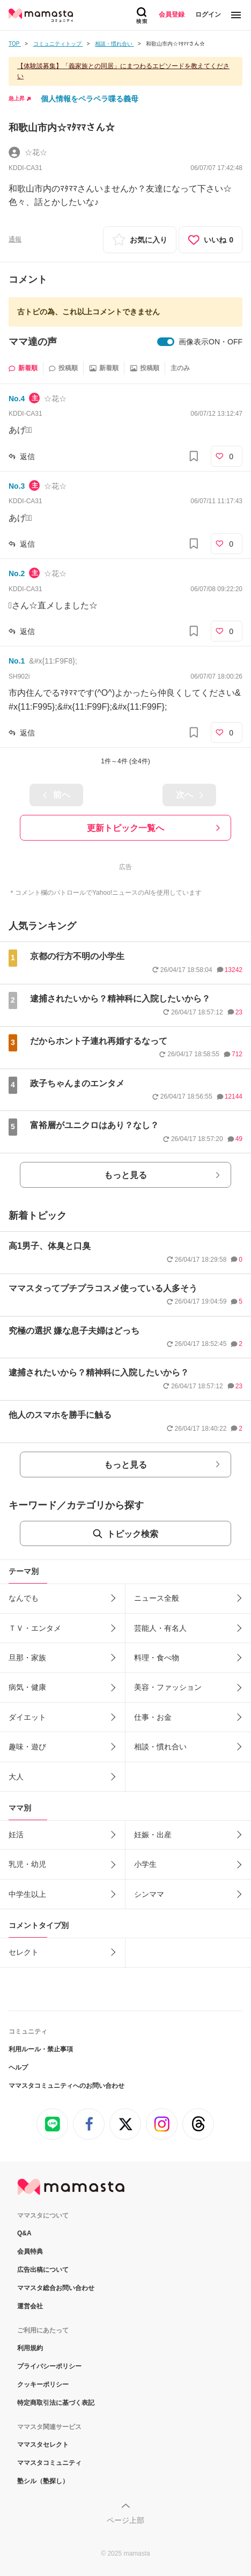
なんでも (24, 1598)
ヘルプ (18, 2067)
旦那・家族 (27, 1657)
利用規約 (30, 2348)
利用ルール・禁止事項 (41, 2049)
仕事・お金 (153, 1717)
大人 (16, 1776)
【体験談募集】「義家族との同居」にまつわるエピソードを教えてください (123, 71)
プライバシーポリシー (49, 2366)
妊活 (16, 1834)
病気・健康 (27, 1687)
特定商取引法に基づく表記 (55, 2403)
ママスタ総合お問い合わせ (55, 2288)
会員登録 (171, 14)
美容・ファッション (168, 1687)
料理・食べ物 (156, 1657)
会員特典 (30, 2251)
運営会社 (30, 2306)
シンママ (149, 1894)
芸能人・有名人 (160, 1628)
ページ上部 (125, 2520)
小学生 (145, 1864)
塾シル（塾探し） (43, 2481)
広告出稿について (43, 2269)
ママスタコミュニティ (49, 2463)
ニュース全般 (156, 1598)
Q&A (24, 2233)
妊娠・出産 (153, 1834)
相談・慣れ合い (160, 1746)
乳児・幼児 (27, 1864)
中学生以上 (27, 1894)
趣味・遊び (27, 1746)
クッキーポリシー (43, 2384)
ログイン (208, 14)
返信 (27, 456)
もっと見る (125, 1175)
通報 (15, 239)
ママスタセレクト (43, 2444)
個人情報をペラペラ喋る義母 (89, 98)
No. (17, 398)
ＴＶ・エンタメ (35, 1628)
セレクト (24, 1952)
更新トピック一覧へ (125, 828)
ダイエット (27, 1717)
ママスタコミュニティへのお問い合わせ (66, 2085)
